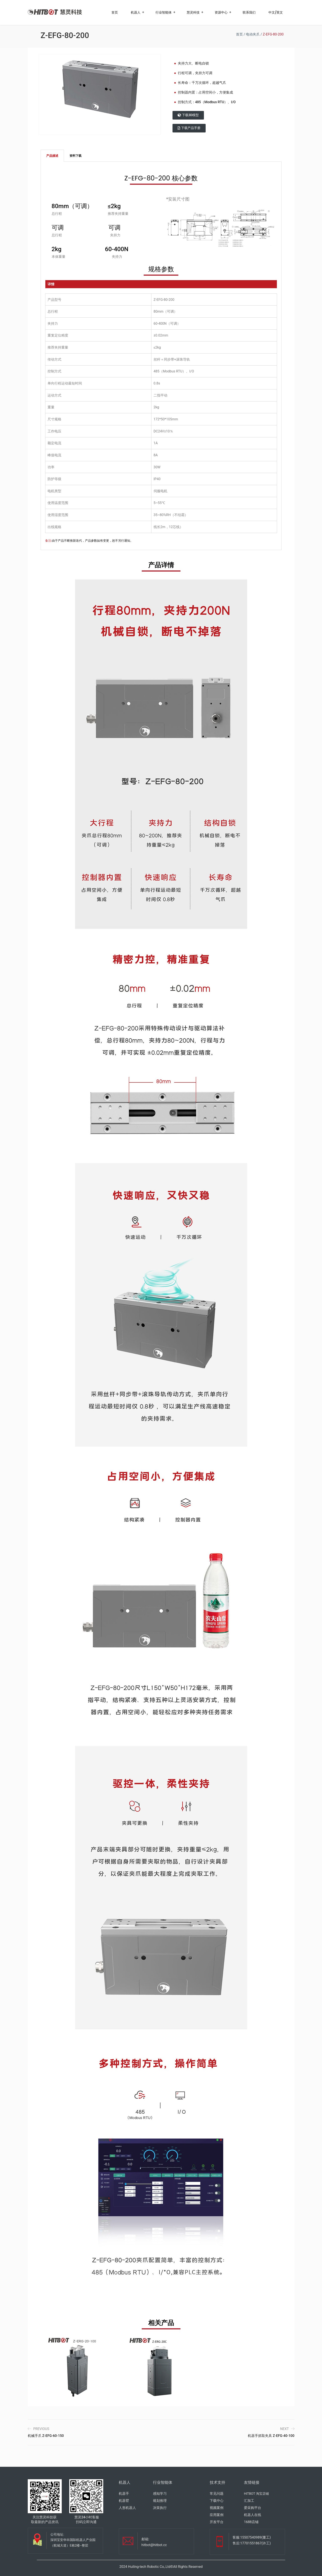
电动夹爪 (253, 34)
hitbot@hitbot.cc (154, 2545)
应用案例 (216, 2515)
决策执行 (160, 2508)
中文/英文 (275, 12)
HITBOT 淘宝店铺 (256, 2494)
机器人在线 (252, 2515)
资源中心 (221, 12)
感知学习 (160, 2493)
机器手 (124, 2493)
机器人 (135, 12)
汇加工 (249, 2501)
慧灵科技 (193, 12)
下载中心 (216, 2501)
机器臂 (124, 2501)
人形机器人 (127, 2508)
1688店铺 (251, 2522)
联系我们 (249, 12)
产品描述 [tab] (52, 155)
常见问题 (216, 2493)
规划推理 (160, 2501)
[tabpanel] (161, 356)
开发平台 (216, 2522)
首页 (114, 12)
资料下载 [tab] (75, 155)
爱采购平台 (252, 2508)
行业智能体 (164, 12)
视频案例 (216, 2508)
